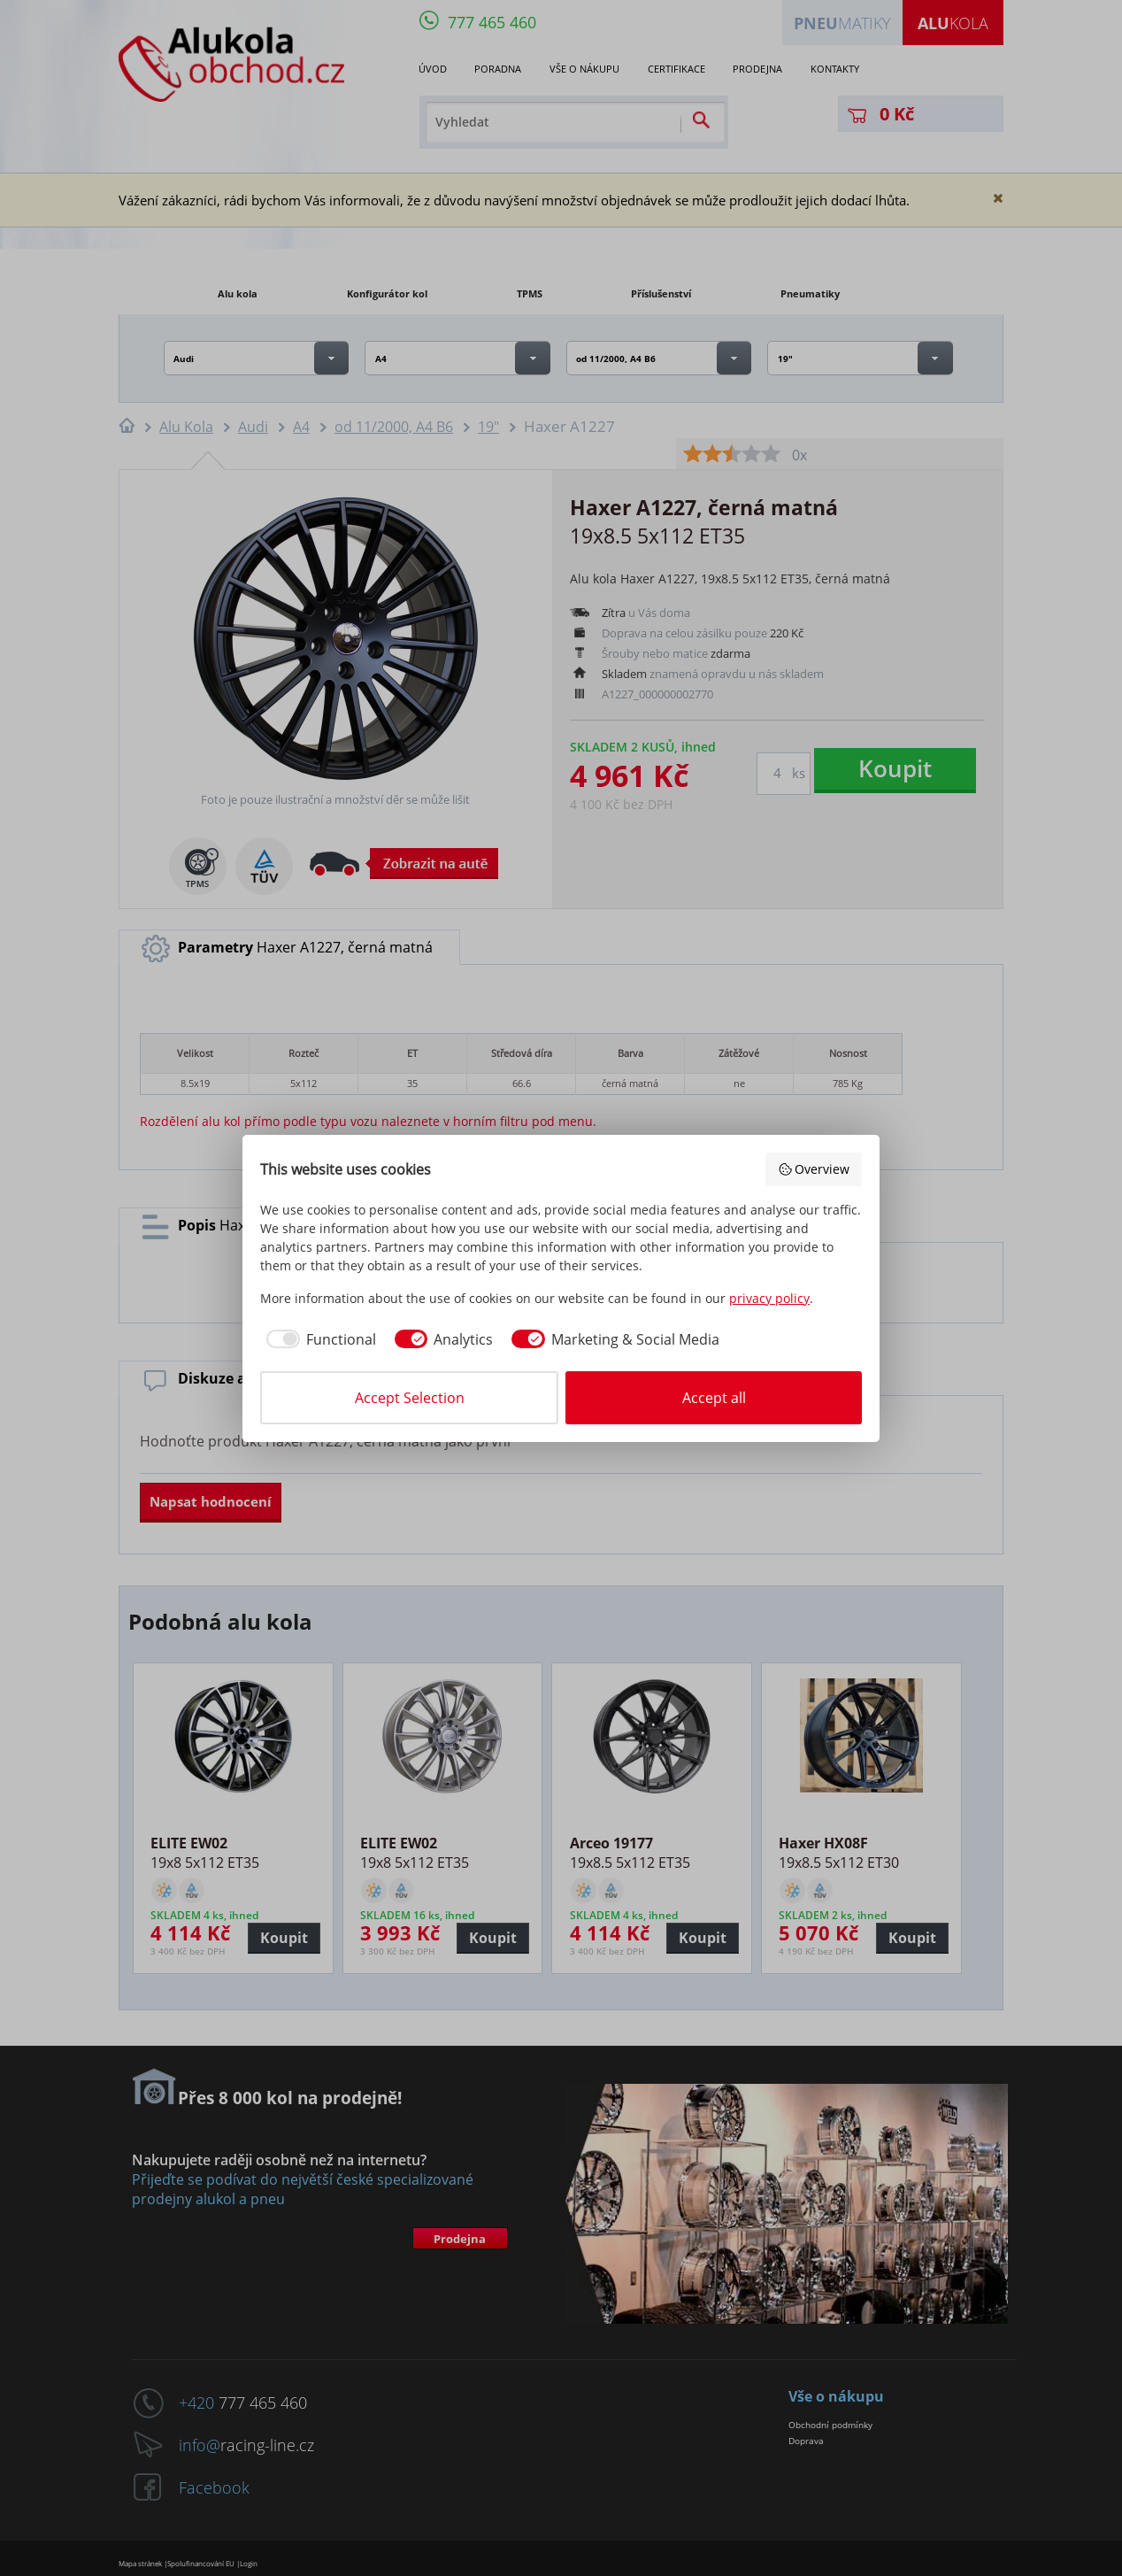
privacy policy (769, 1298)
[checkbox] (318, 1339)
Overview (814, 1169)
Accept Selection (410, 1398)
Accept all (714, 1398)
